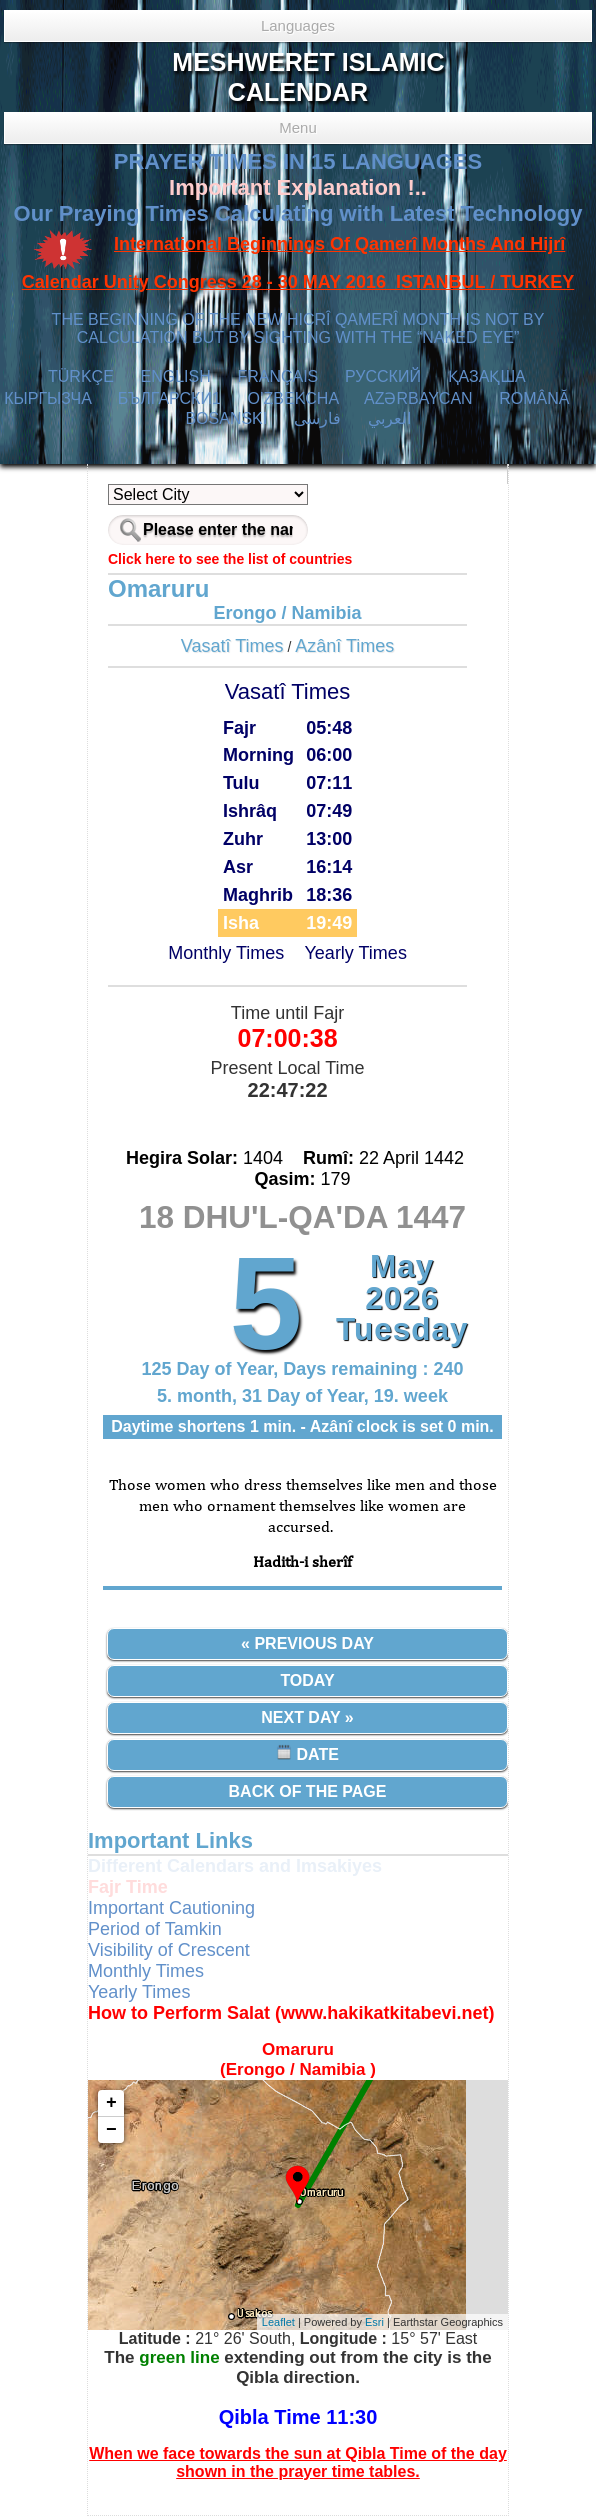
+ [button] (111, 2103)
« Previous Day (307, 1643)
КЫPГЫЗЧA (47, 398)
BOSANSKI (226, 418)
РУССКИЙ (383, 376)
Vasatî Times (232, 646)
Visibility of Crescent (169, 1950)
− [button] (111, 2130)
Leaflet (278, 2322)
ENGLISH (175, 376)
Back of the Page (308, 1791)
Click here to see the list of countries (230, 559)
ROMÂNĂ (534, 398)
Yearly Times (356, 953)
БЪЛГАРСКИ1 (169, 398)
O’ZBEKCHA (293, 398)
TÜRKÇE (81, 376)
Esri (374, 2322)
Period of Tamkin (155, 1929)
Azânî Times (344, 646)
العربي (389, 418)
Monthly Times (226, 953)
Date (307, 1753)
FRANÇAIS (277, 376)
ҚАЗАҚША (487, 376)
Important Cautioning (171, 1908)
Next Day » (307, 1717)
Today (307, 1680)
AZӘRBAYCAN (418, 398)
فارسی (317, 418)
